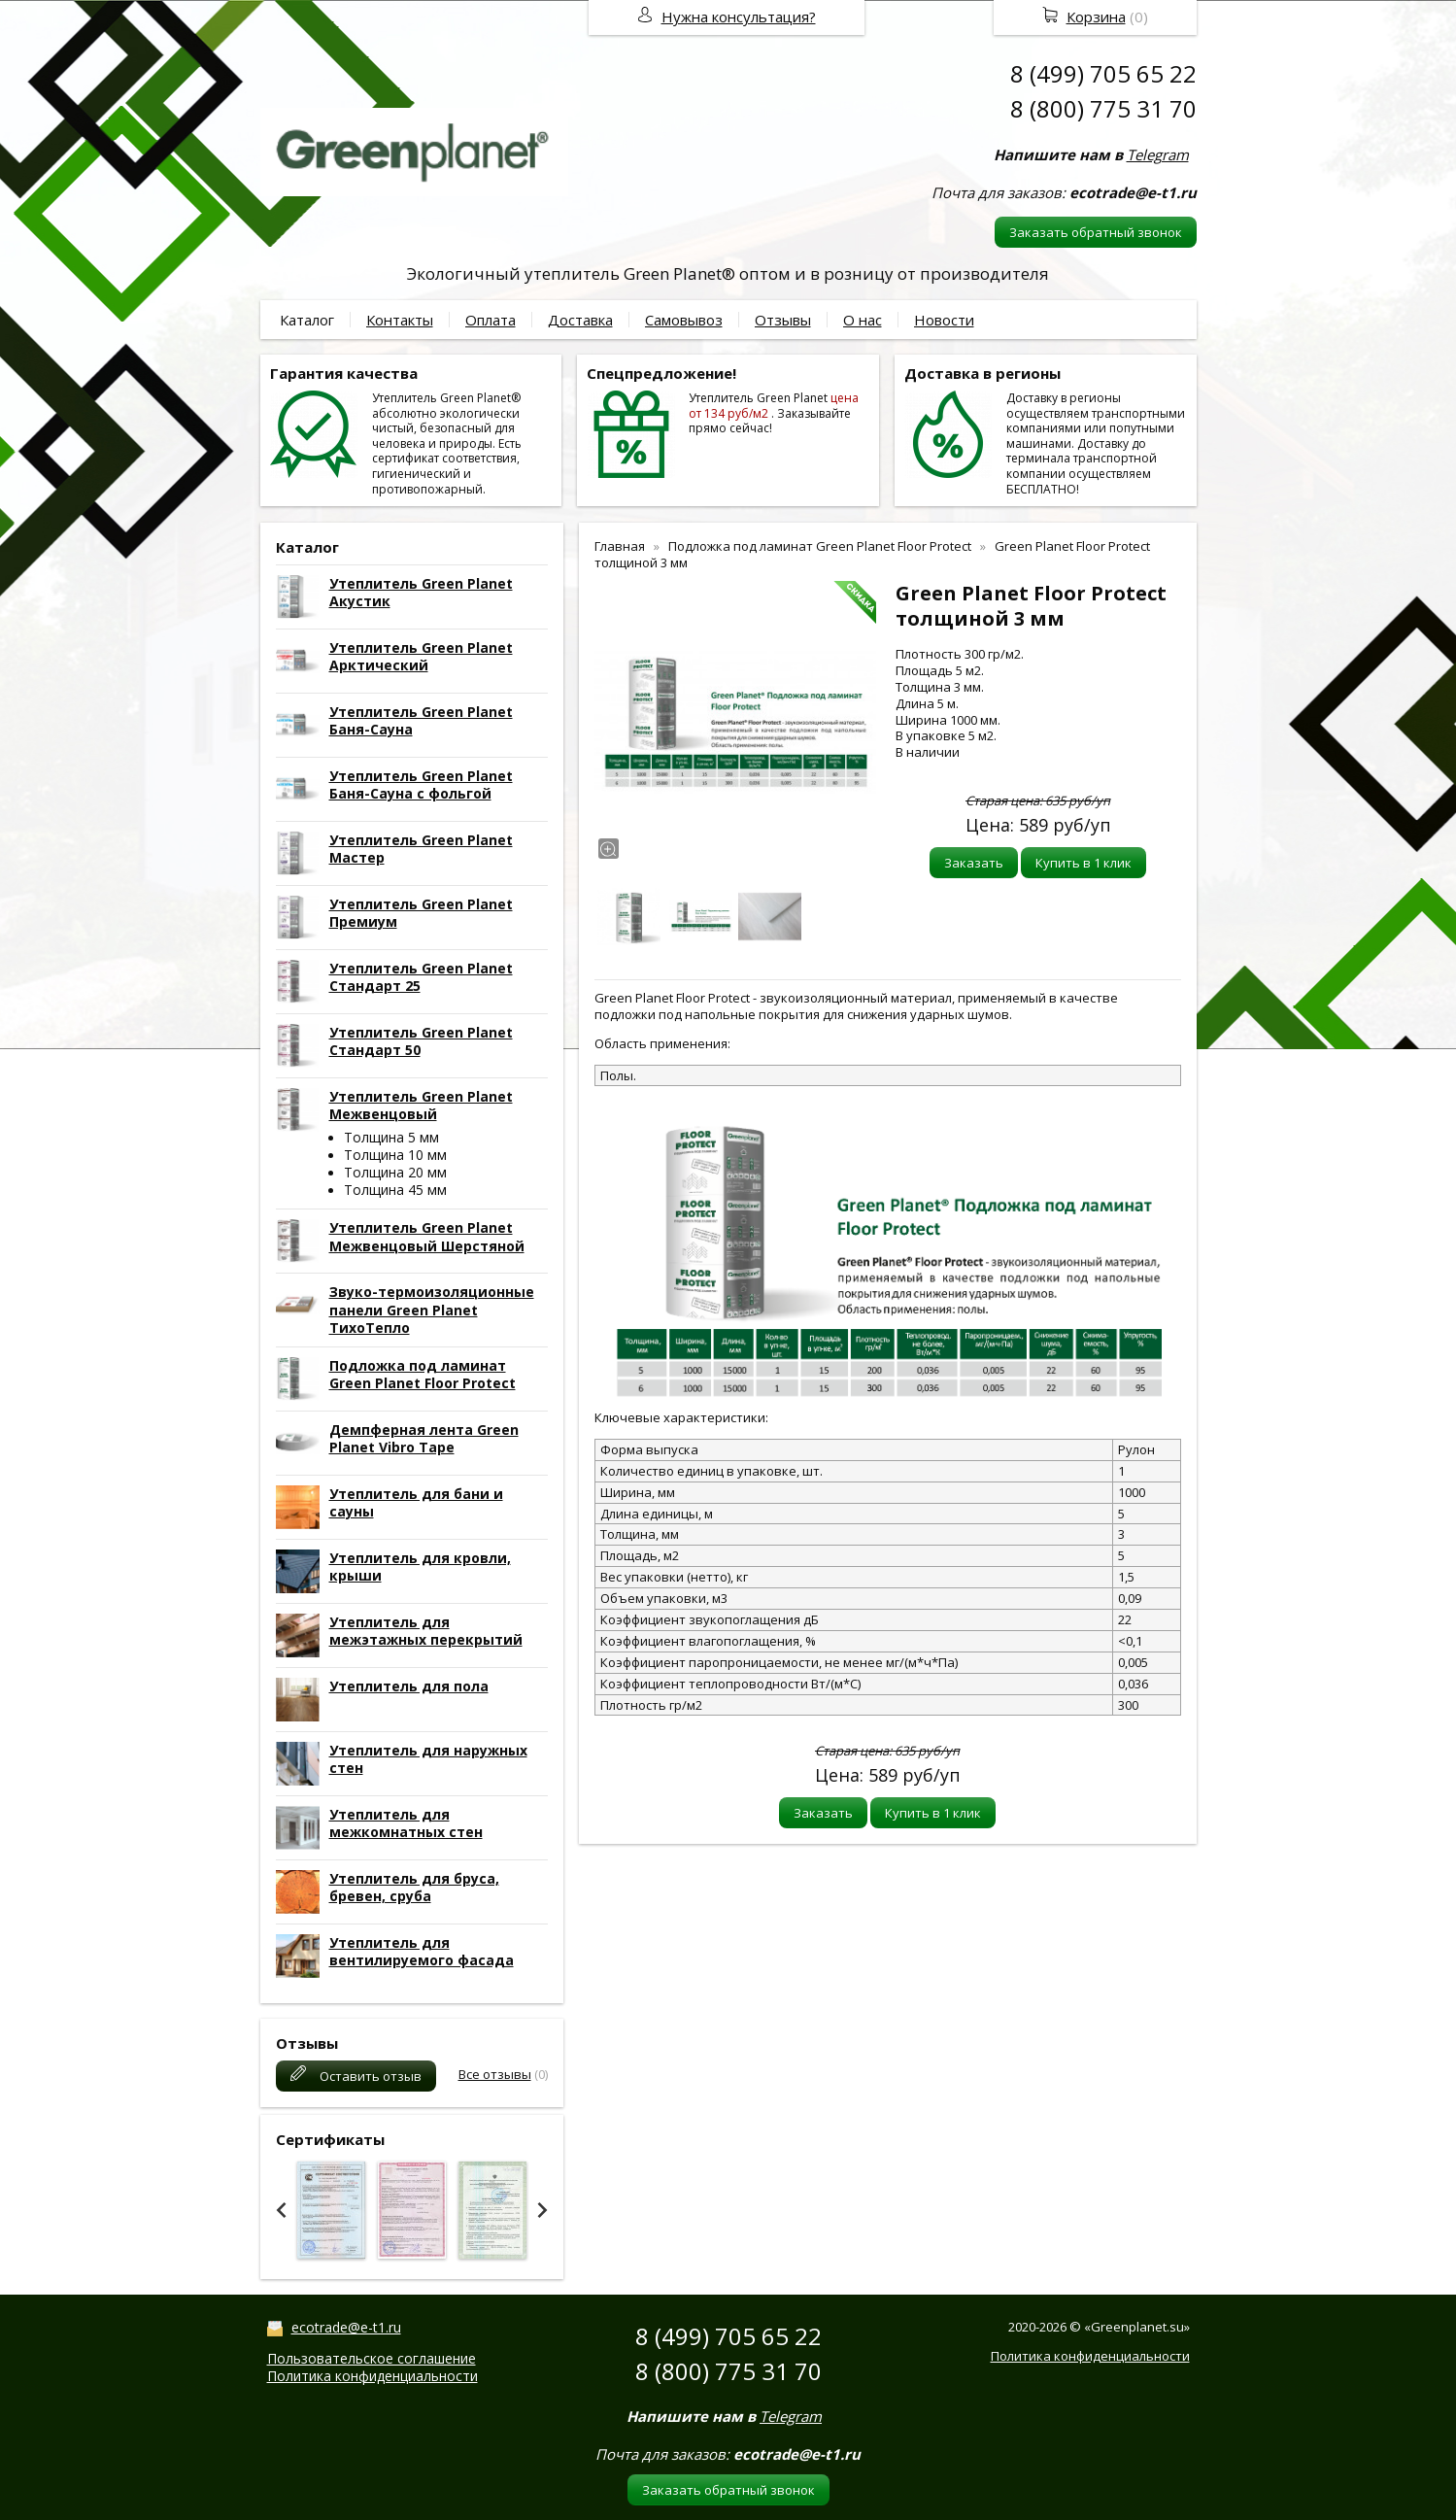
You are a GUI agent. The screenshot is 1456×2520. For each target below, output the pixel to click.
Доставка (580, 319)
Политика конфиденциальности (372, 2376)
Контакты (399, 319)
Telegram (1158, 154)
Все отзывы (494, 2074)
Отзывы (783, 319)
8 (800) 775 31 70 (1103, 108)
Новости (944, 319)
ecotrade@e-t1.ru (346, 2327)
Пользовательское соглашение (371, 2358)
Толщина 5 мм (391, 1137)
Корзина (1096, 16)
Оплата (490, 319)
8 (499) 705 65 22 (1103, 73)
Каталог (307, 319)
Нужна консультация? (738, 16)
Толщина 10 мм (395, 1154)
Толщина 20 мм (395, 1172)
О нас (862, 319)
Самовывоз (684, 319)
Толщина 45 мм (395, 1189)
